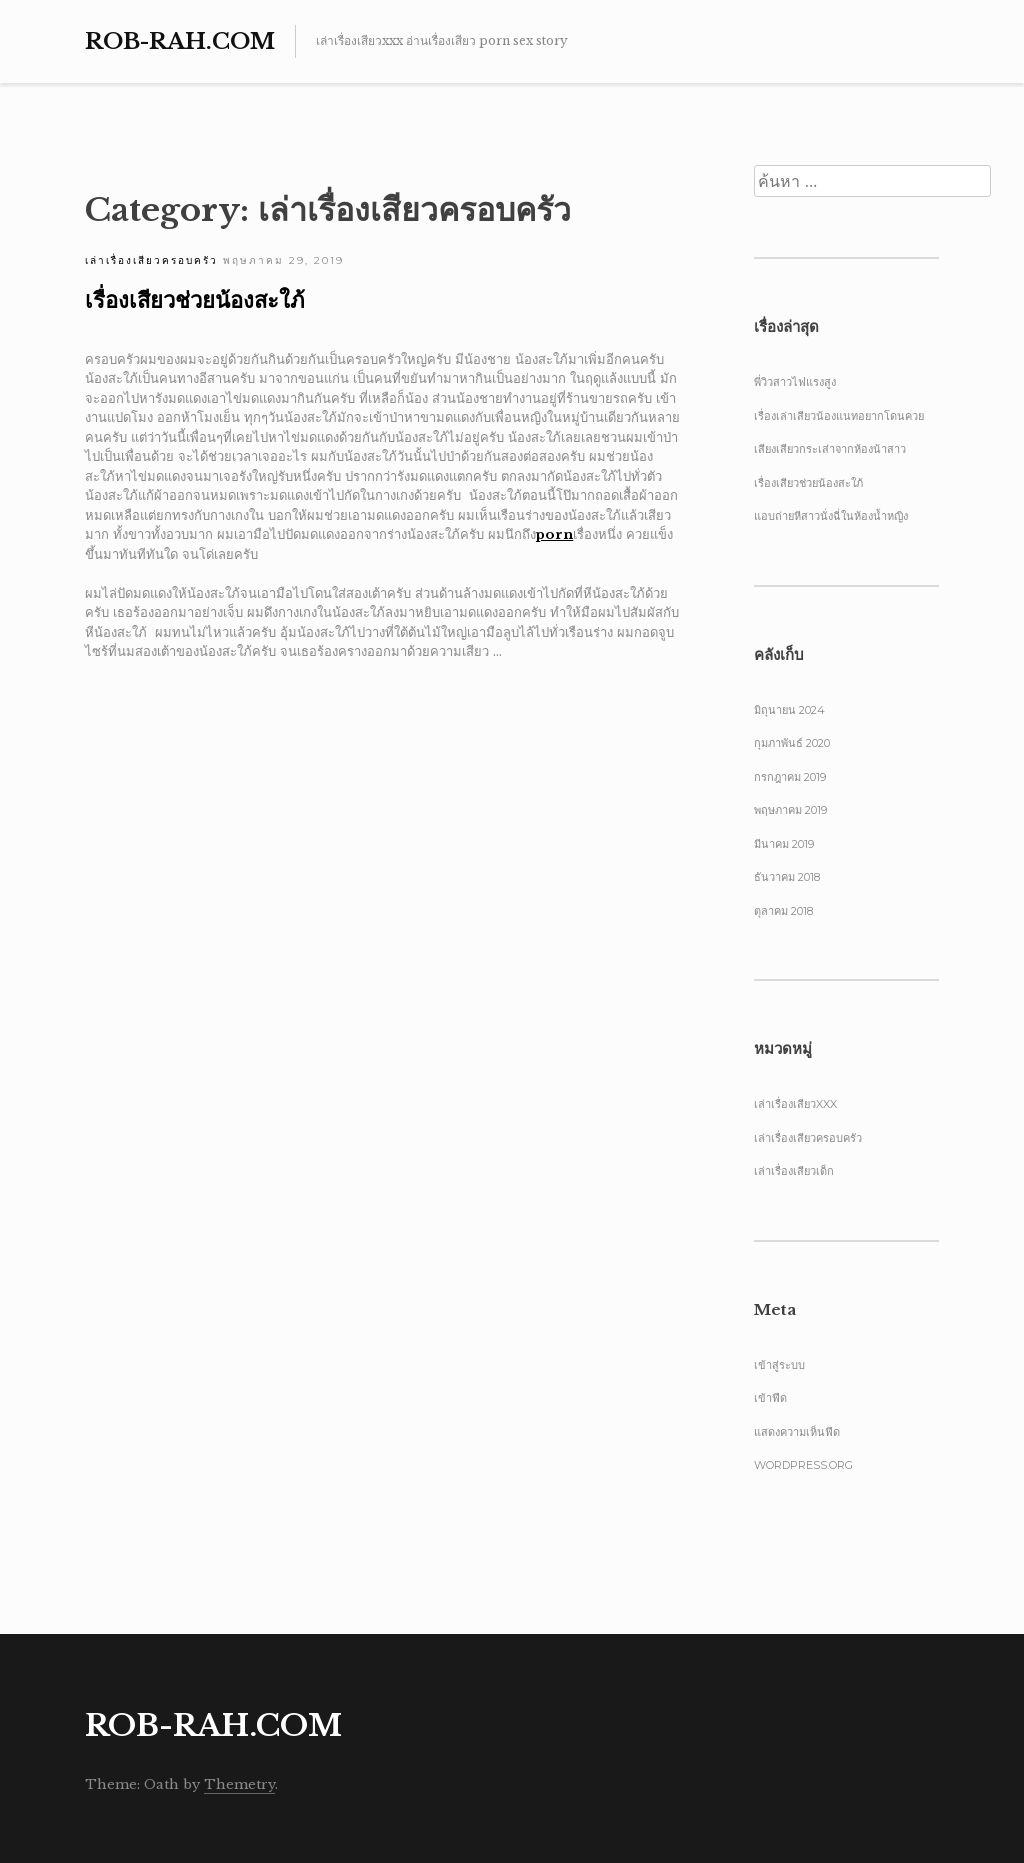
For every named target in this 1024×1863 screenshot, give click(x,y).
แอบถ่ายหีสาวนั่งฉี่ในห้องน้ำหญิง (831, 516)
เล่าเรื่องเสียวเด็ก (794, 1171)
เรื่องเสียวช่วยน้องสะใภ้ (195, 300)
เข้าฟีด (770, 1398)
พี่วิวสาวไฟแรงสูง (795, 382)
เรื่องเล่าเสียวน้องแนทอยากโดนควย (839, 416)
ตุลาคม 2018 (783, 911)
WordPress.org (803, 1465)
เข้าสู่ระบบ (779, 1365)
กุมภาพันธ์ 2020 (792, 743)
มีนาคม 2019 (784, 844)
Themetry (239, 1784)
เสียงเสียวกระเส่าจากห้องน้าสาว (830, 449)
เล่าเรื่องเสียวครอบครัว (151, 260)
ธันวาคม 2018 (787, 877)
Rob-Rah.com (180, 41)
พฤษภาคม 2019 (790, 810)
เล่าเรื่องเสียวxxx (795, 1104)
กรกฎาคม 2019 (790, 777)
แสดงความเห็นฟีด (797, 1432)
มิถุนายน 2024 (789, 710)
